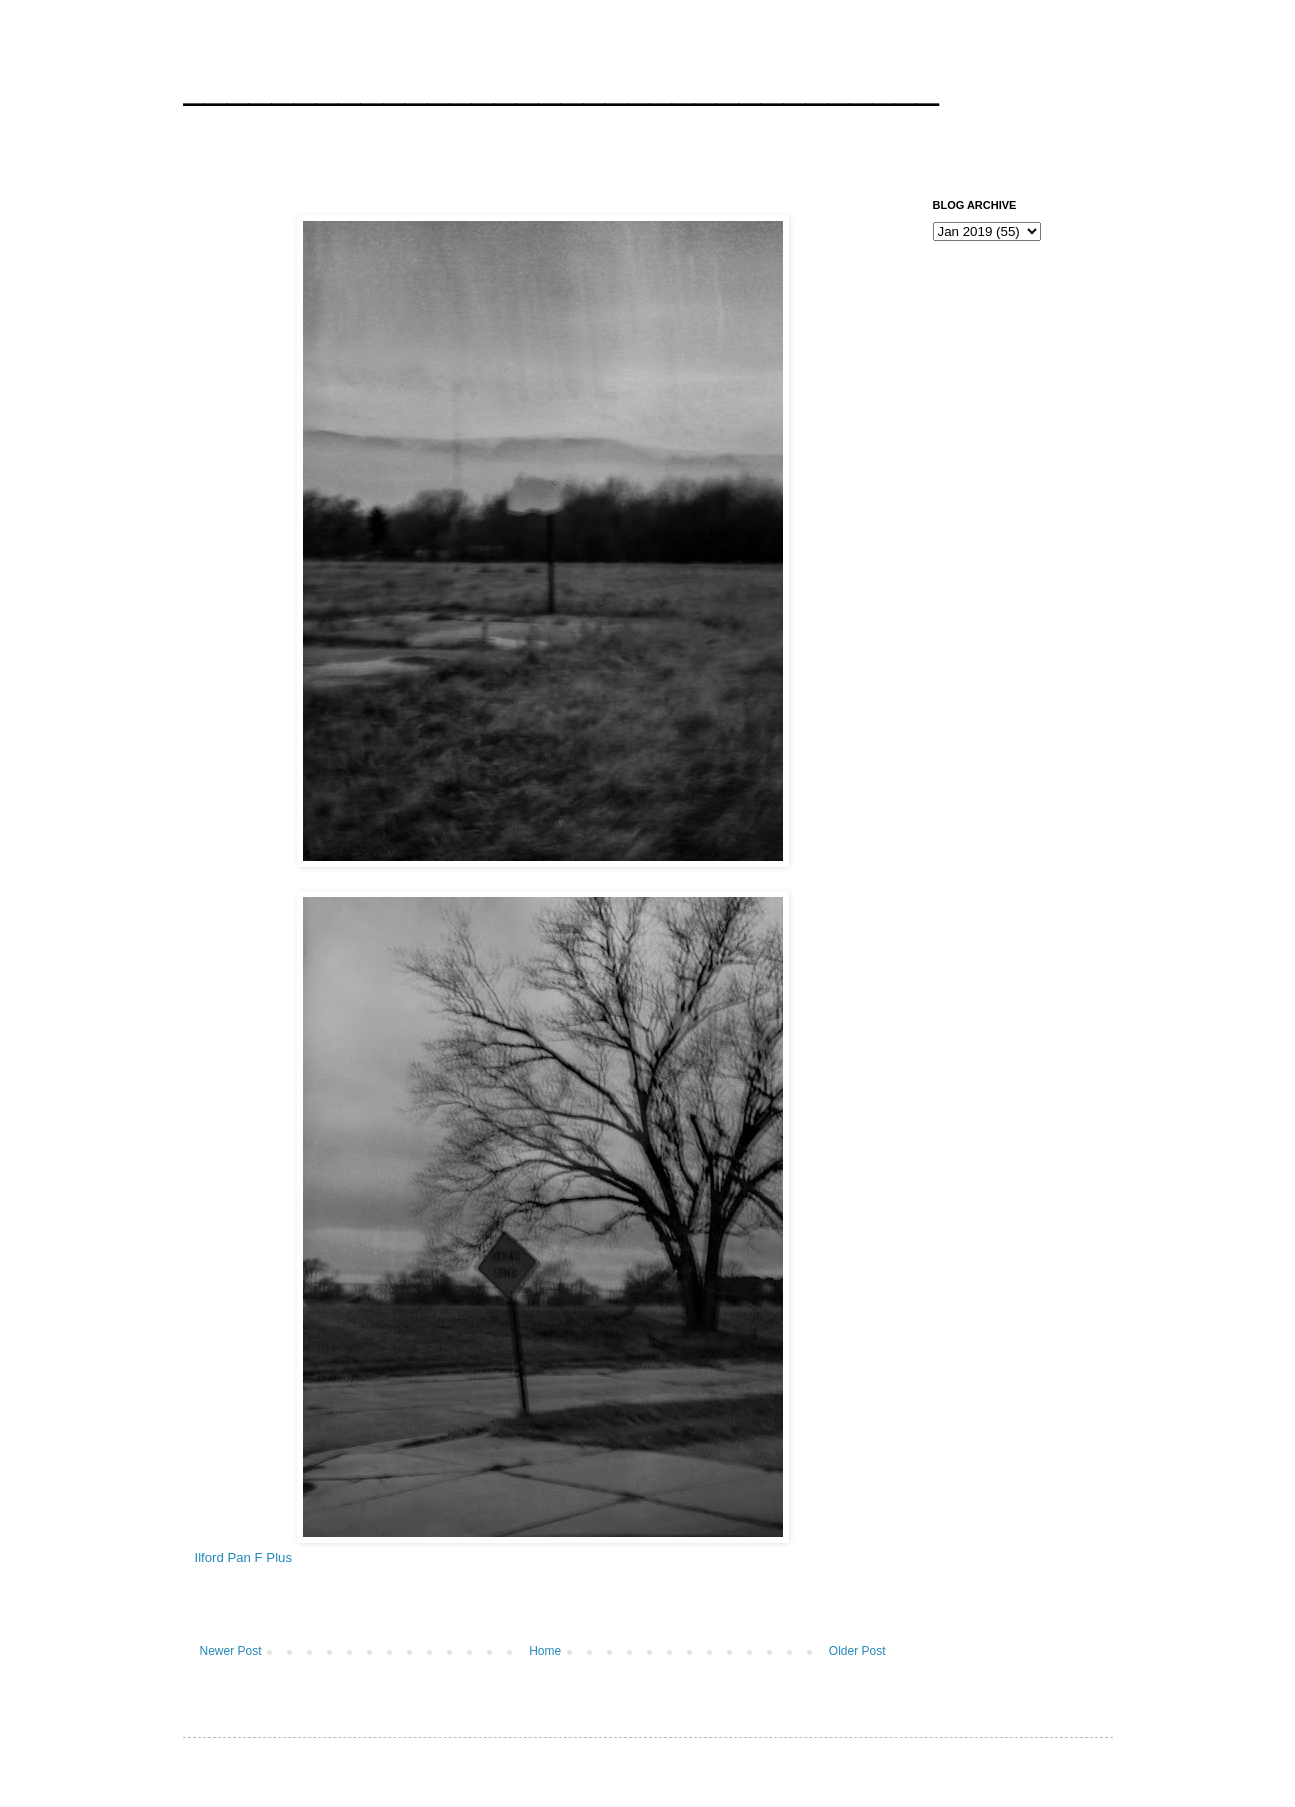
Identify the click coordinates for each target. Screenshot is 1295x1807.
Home (545, 1651)
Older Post (857, 1651)
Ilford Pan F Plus (243, 1557)
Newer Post (231, 1651)
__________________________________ (561, 84)
